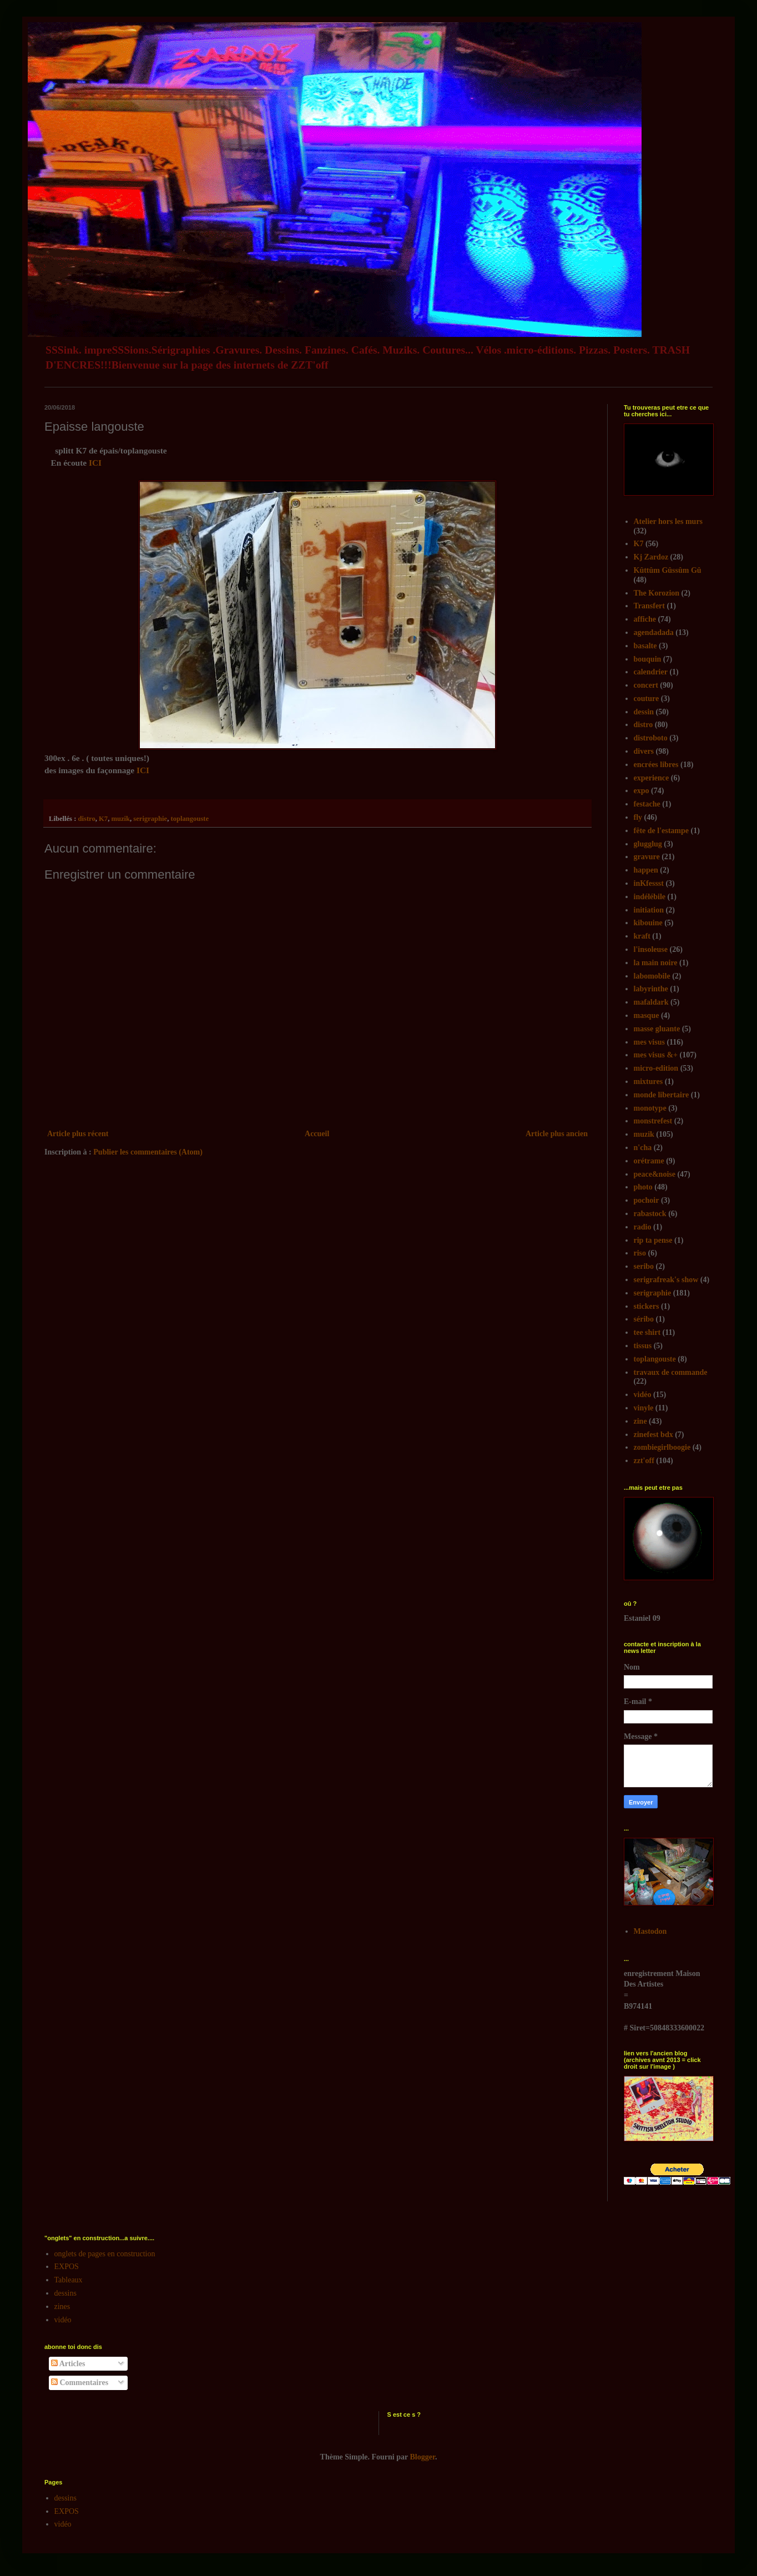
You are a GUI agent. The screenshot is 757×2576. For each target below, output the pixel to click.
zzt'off (644, 1460)
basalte (645, 646)
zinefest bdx (653, 1434)
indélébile (650, 897)
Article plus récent (77, 1134)
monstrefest (653, 1121)
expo (641, 791)
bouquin (648, 659)
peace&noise (654, 1174)
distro (86, 819)
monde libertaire (661, 1095)
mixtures (648, 1081)
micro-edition (656, 1068)
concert (646, 685)
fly (638, 817)
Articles (68, 2364)
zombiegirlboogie (662, 1447)
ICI (96, 462)
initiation (649, 910)
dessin (644, 712)
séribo (644, 1319)
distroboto (651, 738)
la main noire (656, 963)
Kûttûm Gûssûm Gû (668, 570)
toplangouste (190, 819)
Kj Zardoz (651, 557)
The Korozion (657, 593)
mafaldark (651, 1002)
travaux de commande (671, 1372)
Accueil (317, 1134)
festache (647, 804)
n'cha (643, 1147)
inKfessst (649, 883)
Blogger (422, 2457)
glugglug (648, 844)
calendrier (651, 672)
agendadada (654, 632)
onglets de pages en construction (104, 2254)
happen (646, 870)
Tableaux (68, 2280)
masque (646, 1015)
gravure (647, 857)
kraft (642, 936)
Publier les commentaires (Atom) (148, 1152)
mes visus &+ (656, 1055)
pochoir (646, 1200)
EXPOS (66, 2266)
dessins (65, 2293)
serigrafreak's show (666, 1280)
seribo (644, 1266)
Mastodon (650, 1931)
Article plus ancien (557, 1134)
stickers (646, 1306)
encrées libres (656, 764)
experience (651, 778)
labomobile (652, 976)
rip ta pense (653, 1240)
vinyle (644, 1408)
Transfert (649, 606)
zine (640, 1421)
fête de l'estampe (661, 830)
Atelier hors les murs (668, 521)
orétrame (649, 1161)
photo (643, 1187)
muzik (120, 819)
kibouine (648, 923)
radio (643, 1227)
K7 (103, 819)
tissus (643, 1346)
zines (62, 2306)
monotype (650, 1108)
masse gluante (657, 1029)
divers (644, 751)
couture (646, 698)
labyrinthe (651, 989)
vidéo (643, 1394)
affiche (645, 619)
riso (640, 1253)
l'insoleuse (651, 949)
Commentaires (79, 2382)
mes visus (649, 1042)
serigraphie (150, 819)
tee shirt (647, 1332)
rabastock (650, 1213)
